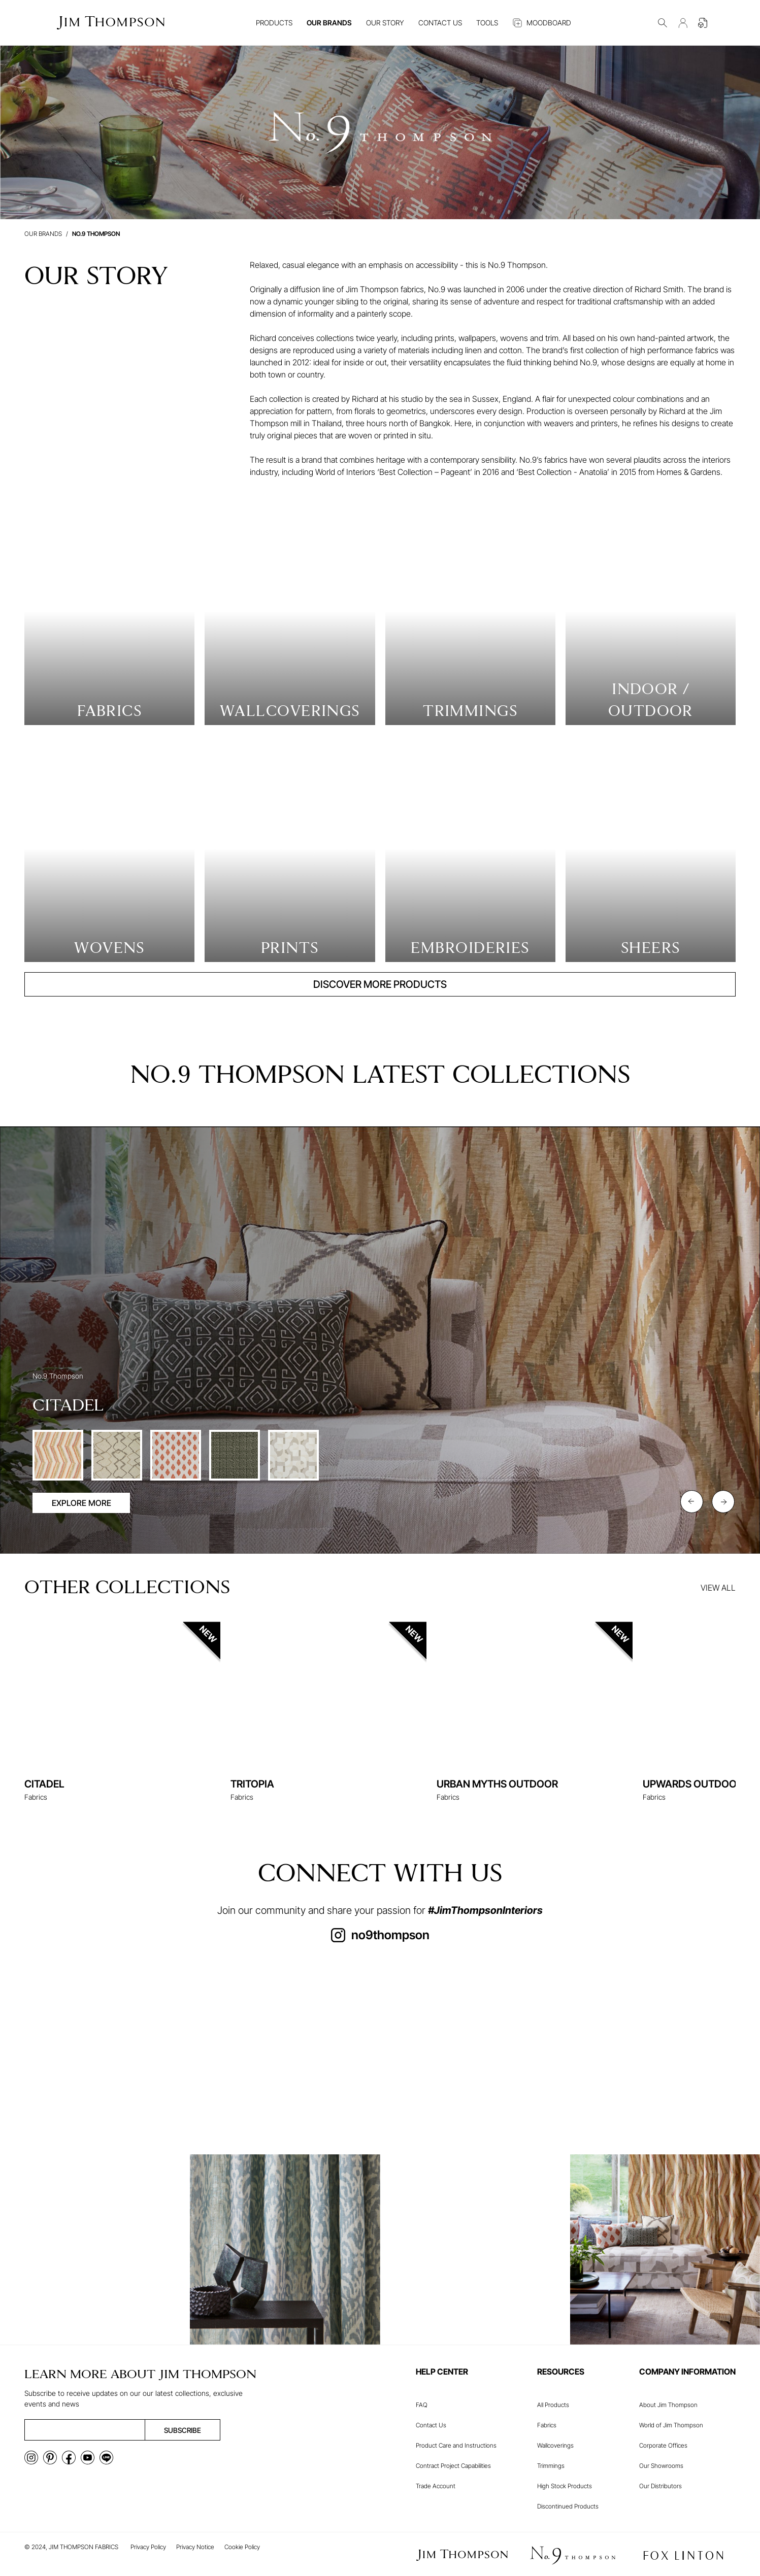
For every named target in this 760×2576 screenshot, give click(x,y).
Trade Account (435, 2486)
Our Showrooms (661, 2465)
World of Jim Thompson (671, 2425)
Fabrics (546, 2425)
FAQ (421, 2405)
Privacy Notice (195, 2547)
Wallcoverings (555, 2445)
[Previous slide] (691, 1501)
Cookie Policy (242, 2547)
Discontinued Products (568, 2506)
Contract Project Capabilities (453, 2465)
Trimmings (551, 2465)
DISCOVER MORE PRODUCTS (380, 984)
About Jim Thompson (668, 2405)
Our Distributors (660, 2486)
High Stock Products (564, 2486)
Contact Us (431, 2425)
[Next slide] (723, 1501)
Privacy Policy (148, 2547)
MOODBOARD (541, 23)
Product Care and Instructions (456, 2445)
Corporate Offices (663, 2445)
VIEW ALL (718, 1588)
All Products (553, 2405)
